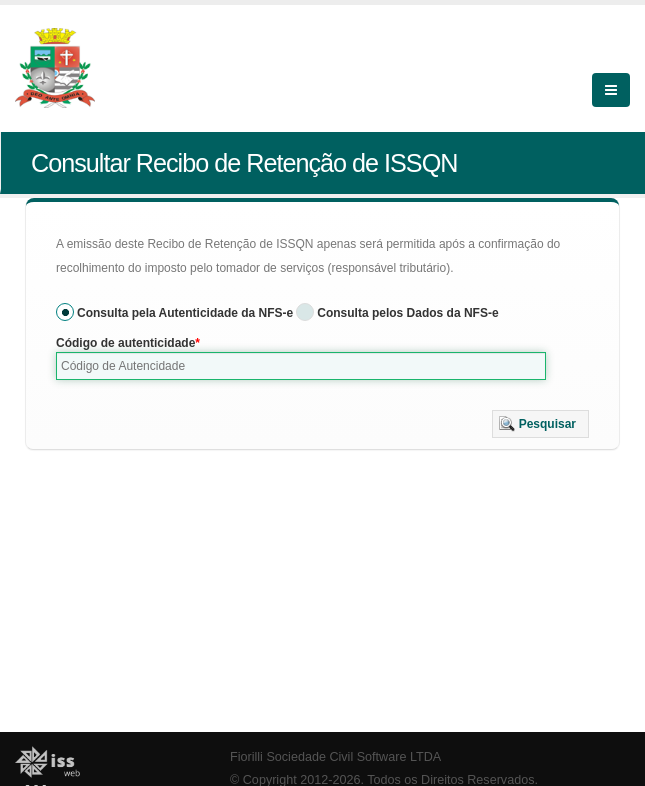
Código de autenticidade (125, 343)
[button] (540, 424)
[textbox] (301, 366)
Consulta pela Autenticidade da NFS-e (185, 313)
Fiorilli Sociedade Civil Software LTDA (335, 757)
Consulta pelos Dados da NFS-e (407, 313)
